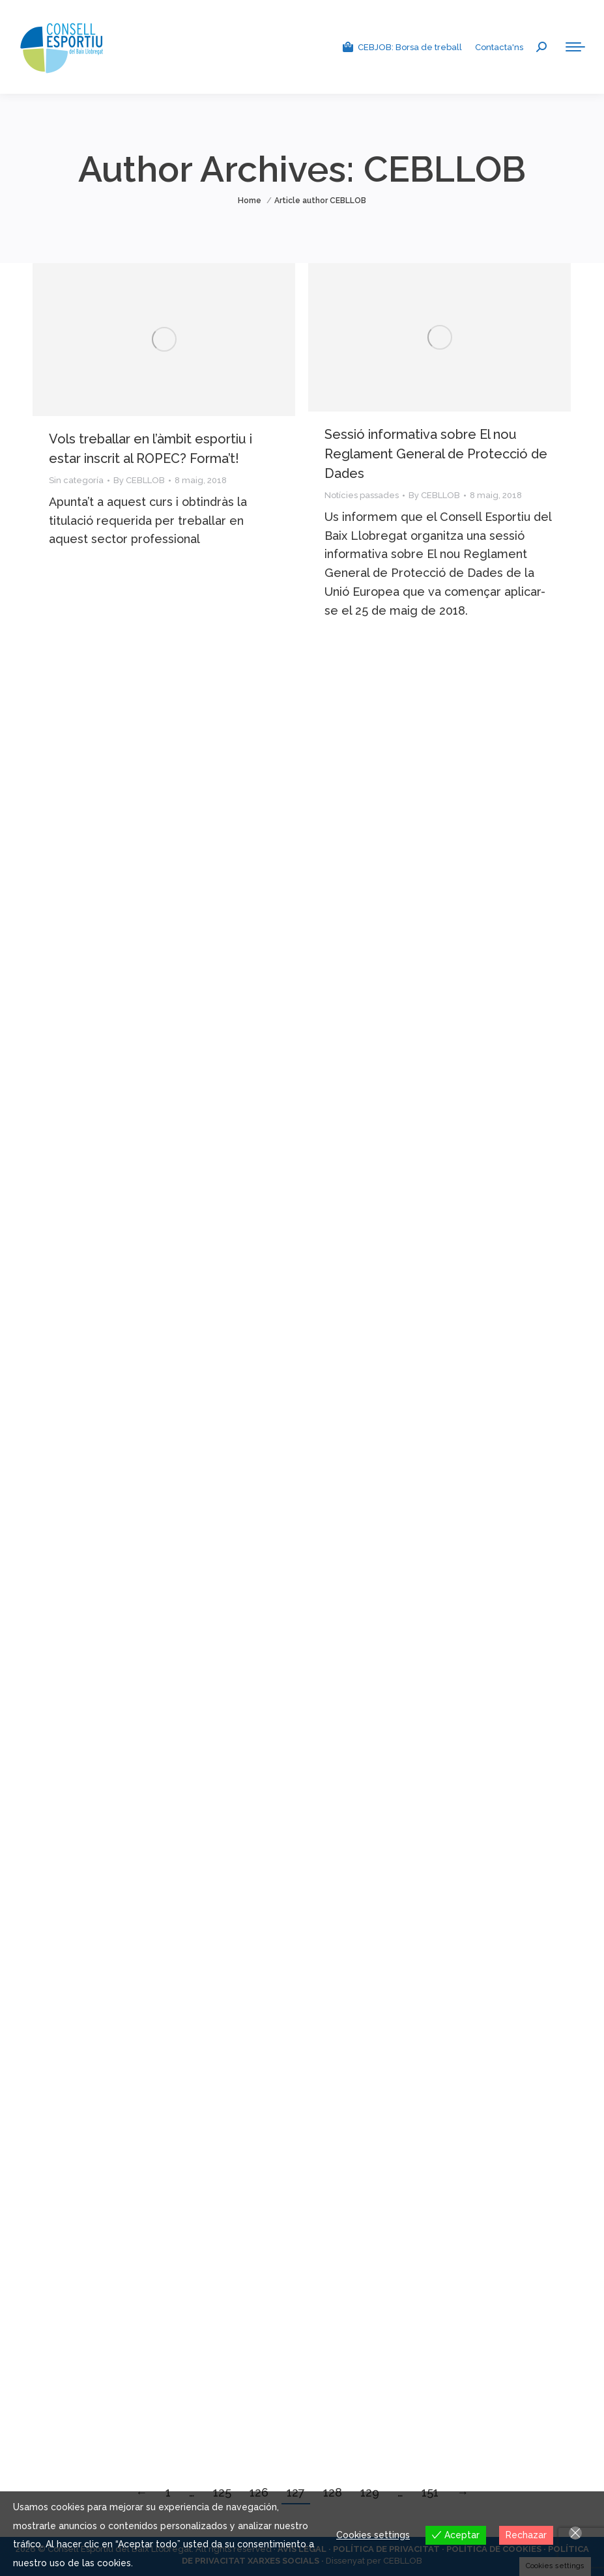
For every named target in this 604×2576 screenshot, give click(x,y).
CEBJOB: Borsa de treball (401, 47)
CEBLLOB (445, 169)
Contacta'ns (499, 47)
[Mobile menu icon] (575, 47)
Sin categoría (76, 480)
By (139, 480)
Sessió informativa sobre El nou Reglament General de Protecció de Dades (435, 454)
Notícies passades (361, 495)
